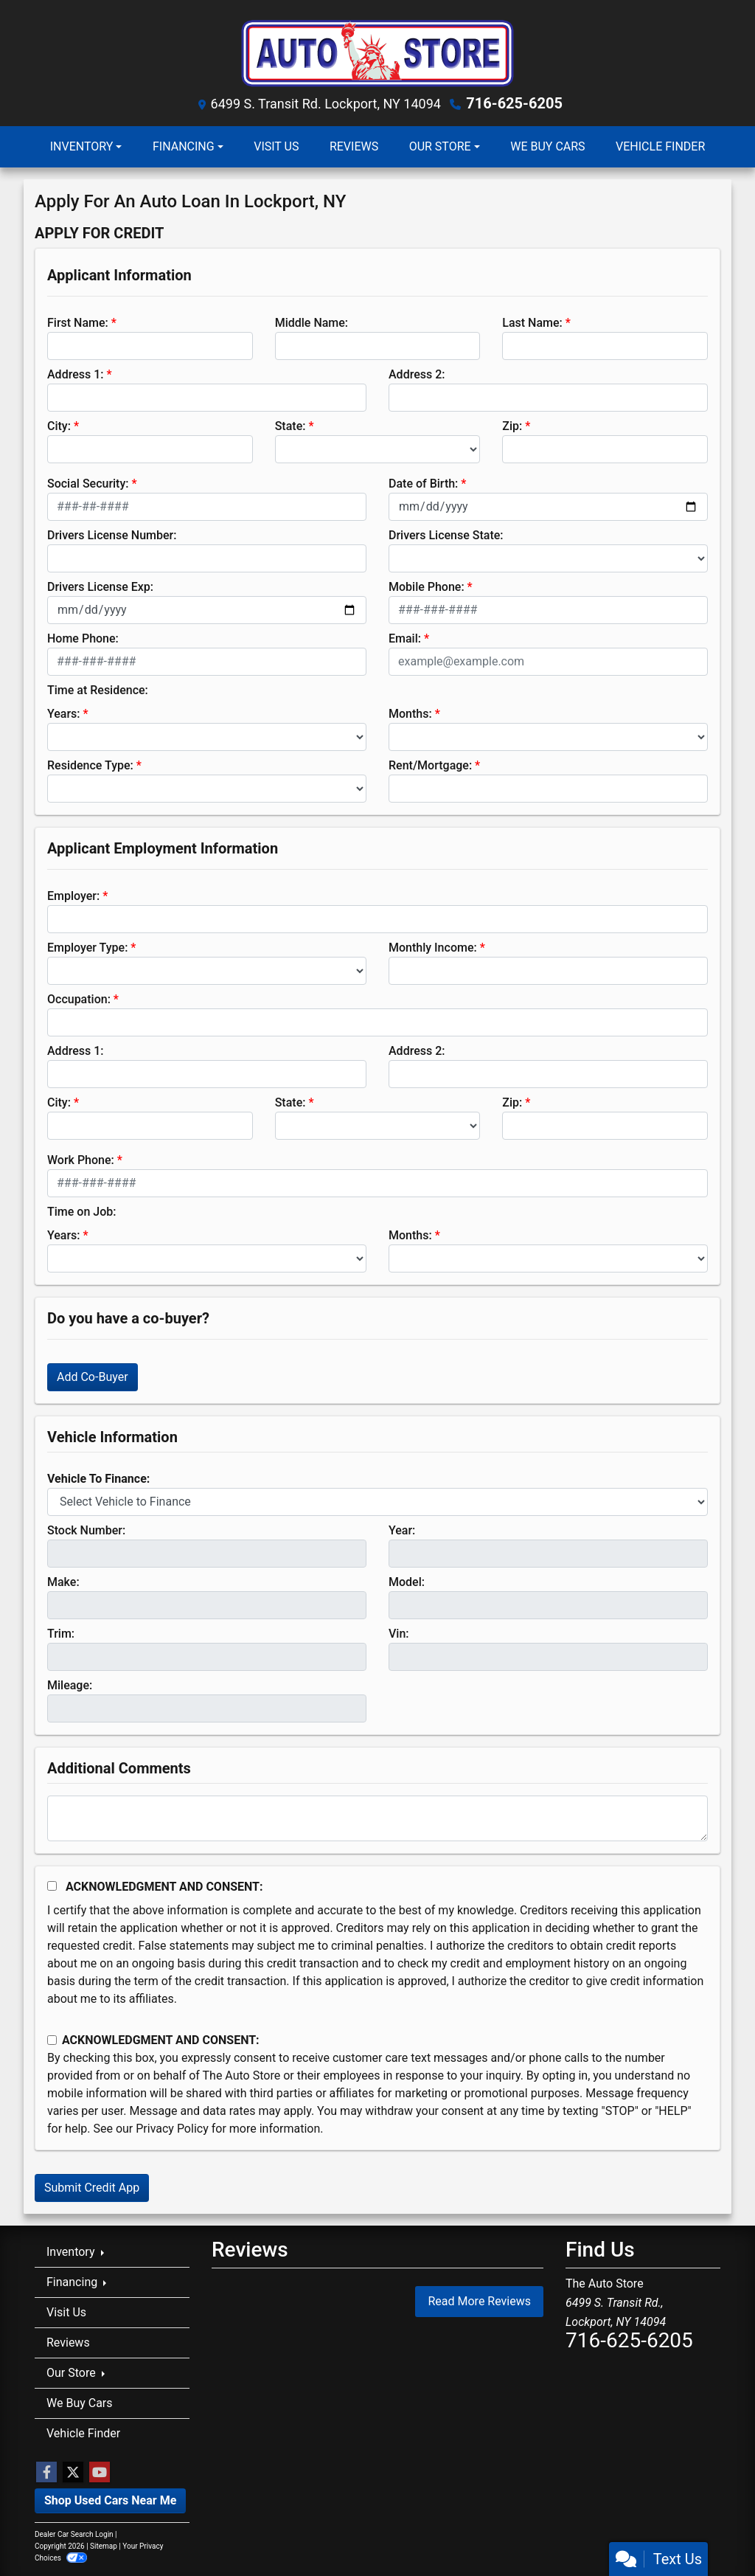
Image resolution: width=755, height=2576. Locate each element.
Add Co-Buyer (92, 1377)
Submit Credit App (91, 2188)
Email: (405, 638)
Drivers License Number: (111, 535)
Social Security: (88, 484)
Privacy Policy (172, 2129)
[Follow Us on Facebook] (46, 2473)
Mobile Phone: (427, 587)
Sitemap (103, 2546)
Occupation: (79, 999)
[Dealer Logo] (377, 51)
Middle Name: (311, 323)
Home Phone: (83, 638)
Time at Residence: (97, 690)
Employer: (73, 896)
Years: (63, 714)
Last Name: (532, 323)
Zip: (512, 426)
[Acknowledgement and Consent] (52, 1886)
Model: (407, 1582)
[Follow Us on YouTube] (99, 2473)
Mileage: (69, 1685)
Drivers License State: (446, 535)
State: (290, 426)
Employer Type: (87, 948)
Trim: (60, 1634)
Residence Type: (90, 765)
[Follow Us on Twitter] (73, 2473)
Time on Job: (81, 1212)
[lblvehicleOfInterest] (377, 1502)
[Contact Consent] (52, 2040)
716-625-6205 (514, 103)
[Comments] (377, 1818)
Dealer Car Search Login (74, 2534)
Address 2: (417, 374)
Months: (410, 714)
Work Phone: (80, 1160)
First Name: (77, 323)
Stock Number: (86, 1530)
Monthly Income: (433, 948)
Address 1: (75, 374)
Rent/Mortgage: (430, 765)
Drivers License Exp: (100, 587)
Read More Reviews (479, 2301)
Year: (402, 1530)
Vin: (399, 1634)
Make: (63, 1582)
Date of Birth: (423, 484)
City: (59, 426)
